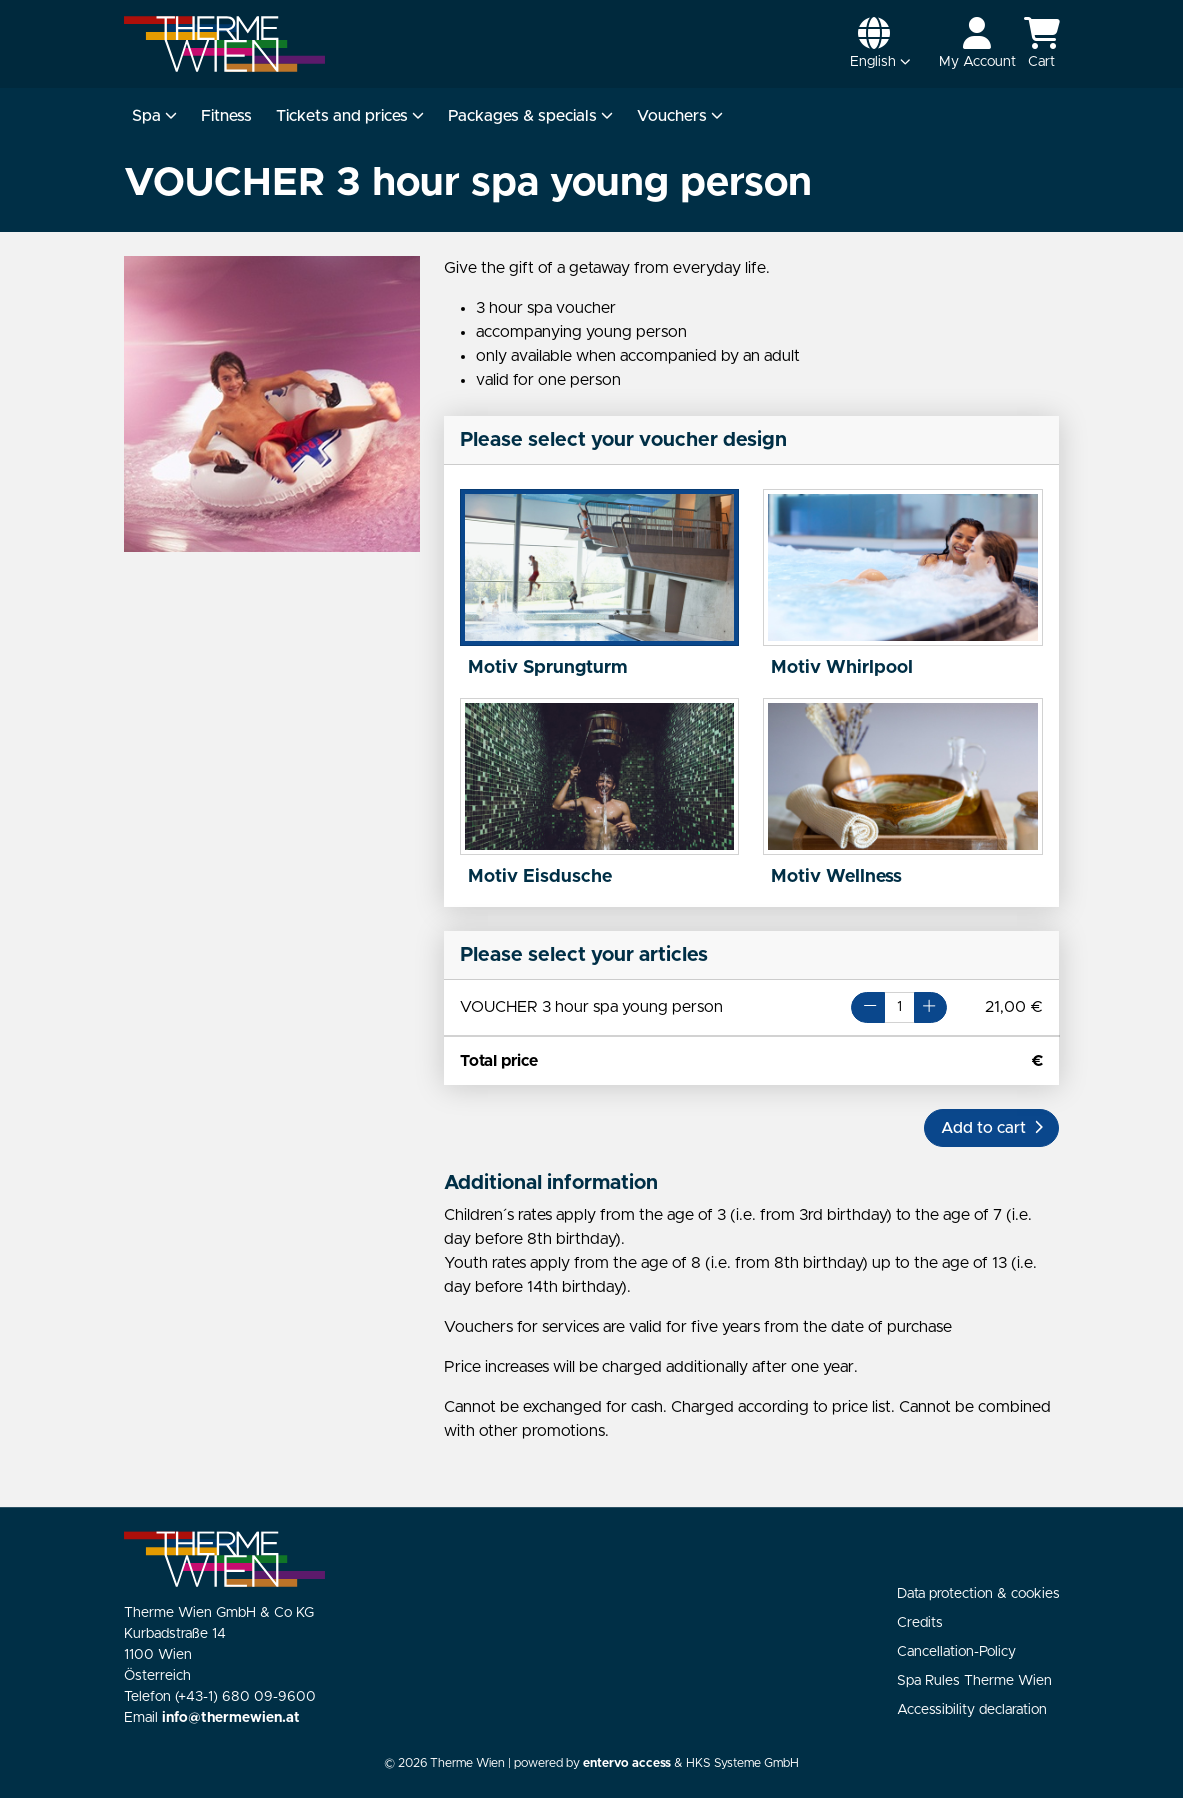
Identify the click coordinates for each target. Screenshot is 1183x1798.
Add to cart (992, 1128)
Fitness (226, 116)
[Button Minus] (867, 1007)
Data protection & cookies (978, 1594)
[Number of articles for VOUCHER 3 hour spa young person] (900, 1007)
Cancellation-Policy (956, 1652)
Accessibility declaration (972, 1710)
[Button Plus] (930, 1007)
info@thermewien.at (231, 1718)
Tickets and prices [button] (350, 116)
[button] (880, 44)
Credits (920, 1623)
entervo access (627, 1763)
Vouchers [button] (680, 116)
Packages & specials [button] (530, 116)
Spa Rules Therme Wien (974, 1681)
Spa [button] (154, 116)
